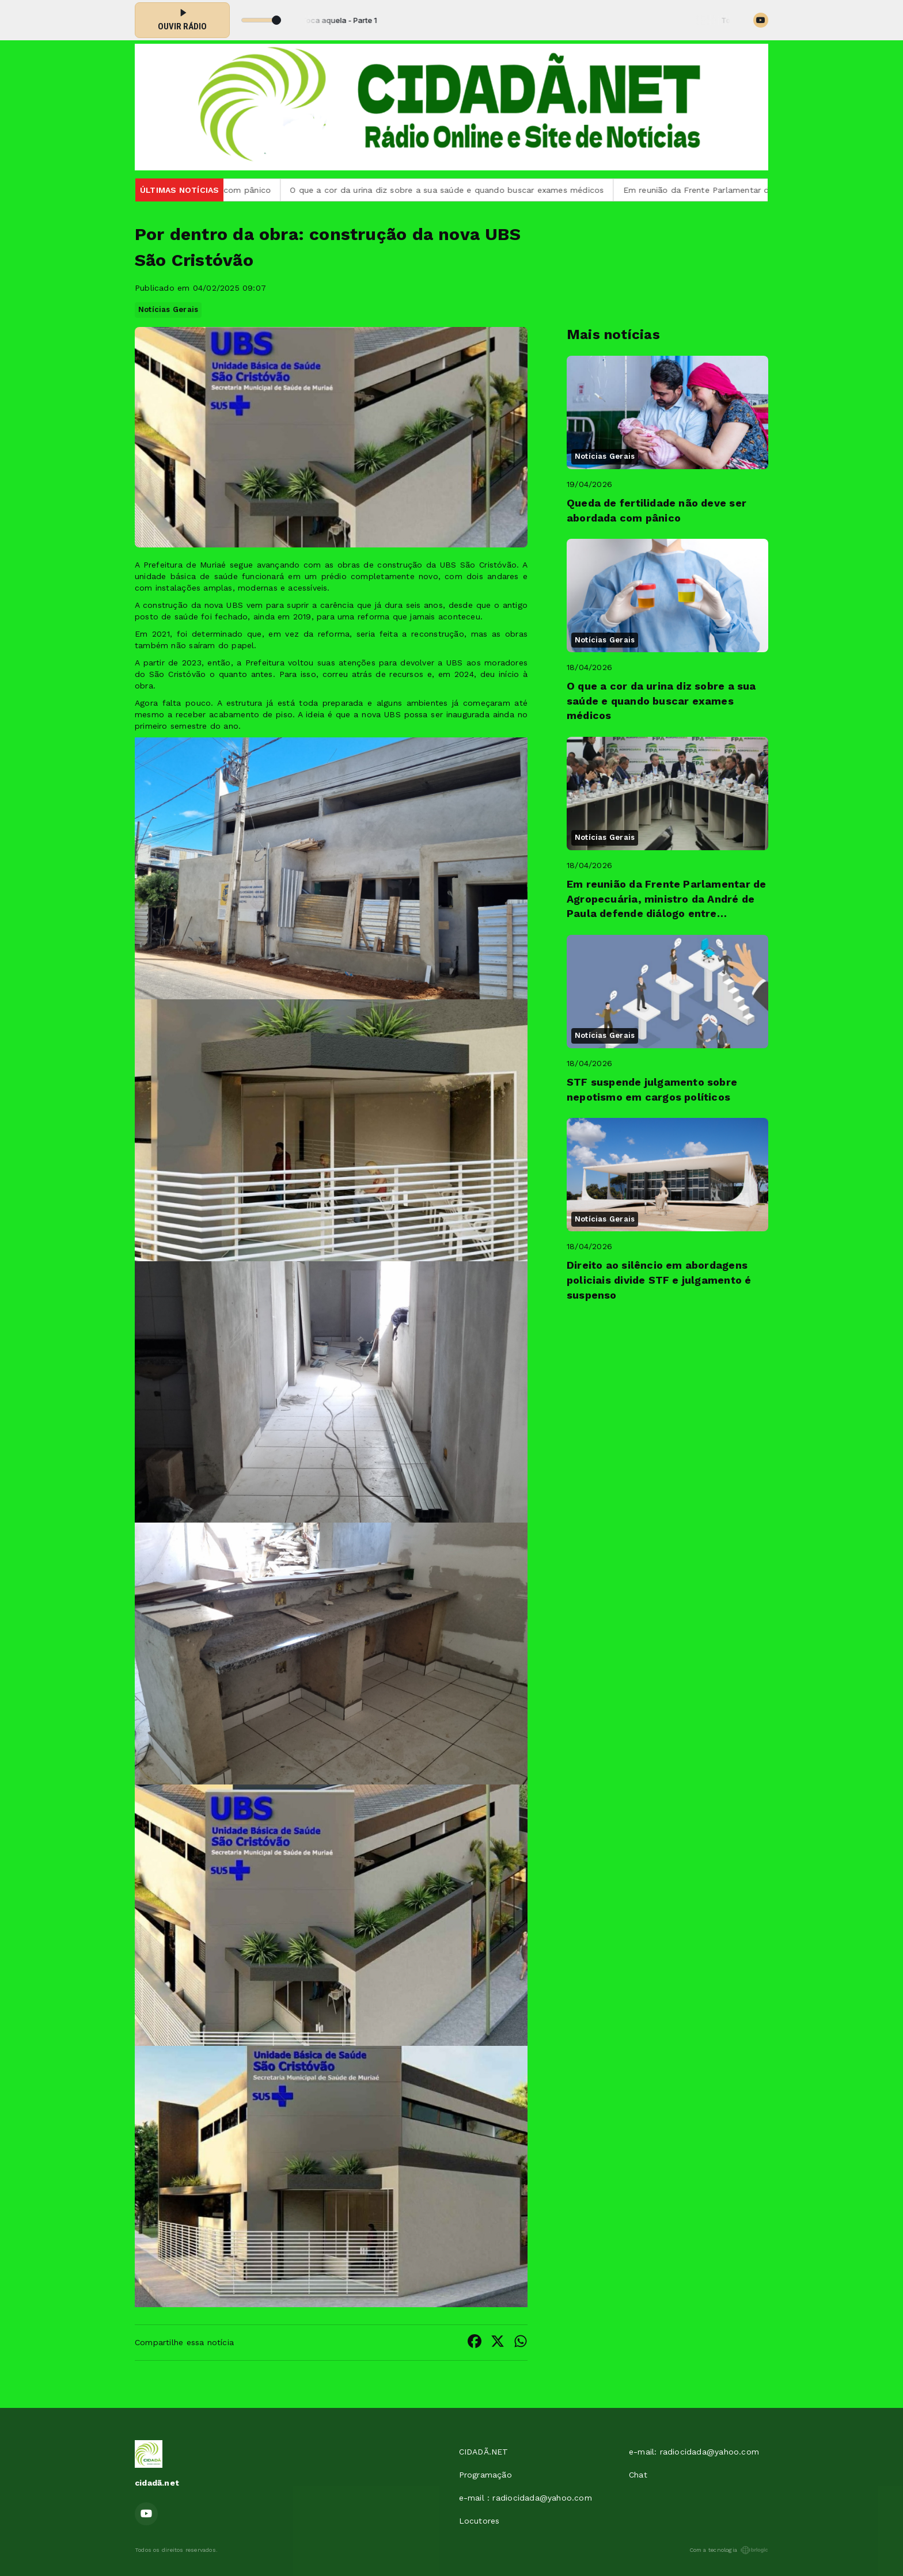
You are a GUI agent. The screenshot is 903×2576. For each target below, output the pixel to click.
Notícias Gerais (168, 309)
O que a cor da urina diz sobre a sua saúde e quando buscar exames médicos (459, 190)
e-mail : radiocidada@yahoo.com (525, 2497)
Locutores (479, 2520)
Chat (638, 2474)
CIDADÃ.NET (484, 2451)
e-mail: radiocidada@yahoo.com (694, 2451)
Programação (485, 2474)
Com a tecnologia (728, 2550)
